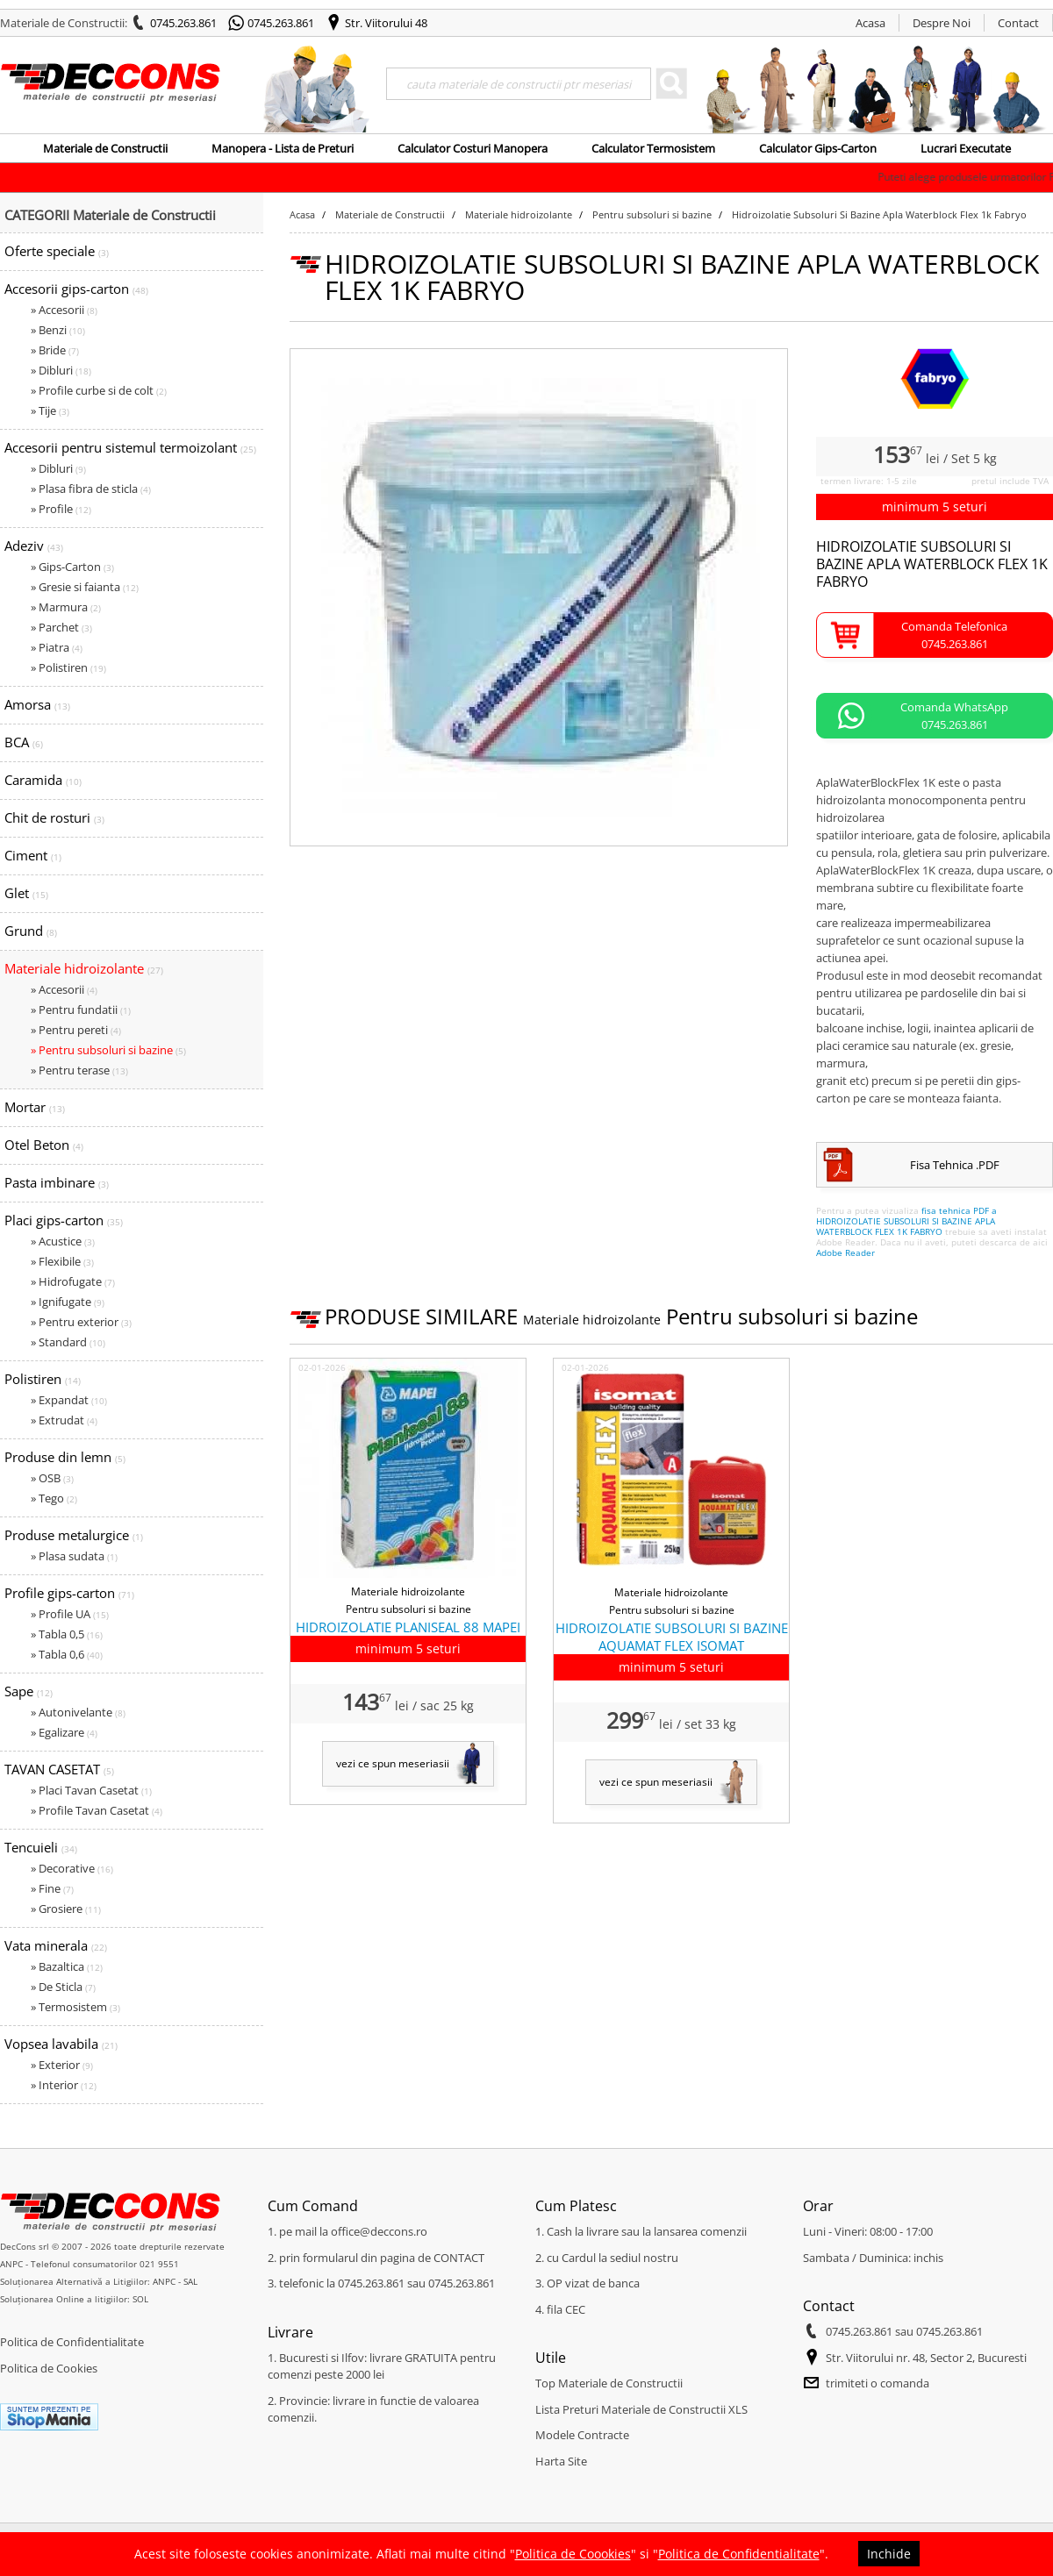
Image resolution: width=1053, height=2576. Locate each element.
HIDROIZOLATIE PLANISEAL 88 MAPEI (408, 1627)
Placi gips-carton (63, 1220)
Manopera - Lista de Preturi (282, 148)
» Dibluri (61, 370)
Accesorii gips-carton (76, 288)
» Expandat (69, 1400)
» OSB (52, 1478)
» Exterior (62, 2065)
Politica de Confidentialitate (72, 2342)
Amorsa (37, 704)
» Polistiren (68, 667)
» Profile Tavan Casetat (96, 1810)
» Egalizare (64, 1732)
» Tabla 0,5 (67, 1634)
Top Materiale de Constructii (609, 2383)
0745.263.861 (183, 23)
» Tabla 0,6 (67, 1654)
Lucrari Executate (965, 148)
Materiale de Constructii (105, 148)
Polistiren (42, 1379)
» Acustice (63, 1241)
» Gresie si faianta (85, 587)
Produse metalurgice (73, 1535)
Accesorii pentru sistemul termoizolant (130, 447)
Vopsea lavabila (61, 2043)
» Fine (52, 1888)
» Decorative (72, 1868)
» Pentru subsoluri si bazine (108, 1050)
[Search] (518, 84)
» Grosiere (66, 1908)
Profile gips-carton (69, 1593)
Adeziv (33, 545)
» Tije (50, 410)
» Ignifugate (67, 1301)
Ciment (32, 855)
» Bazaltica (67, 1966)
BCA (23, 742)
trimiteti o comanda (877, 2383)
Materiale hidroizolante (83, 968)
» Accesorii (64, 310)
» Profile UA (70, 1614)
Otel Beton (43, 1144)
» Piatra (56, 647)
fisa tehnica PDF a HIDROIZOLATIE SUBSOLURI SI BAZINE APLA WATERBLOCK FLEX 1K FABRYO (906, 1221)
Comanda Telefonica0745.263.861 (954, 635)
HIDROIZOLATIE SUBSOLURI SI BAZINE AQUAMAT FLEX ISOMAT (671, 1636)
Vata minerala (55, 1945)
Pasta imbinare (56, 1182)
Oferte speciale (56, 251)
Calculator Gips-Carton (818, 148)
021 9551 (159, 2264)
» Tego (54, 1498)
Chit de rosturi (54, 817)
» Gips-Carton (72, 566)
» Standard (68, 1342)
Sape (28, 1691)
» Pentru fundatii (81, 1009)
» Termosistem (75, 2007)
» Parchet (61, 627)
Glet (26, 893)
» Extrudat (64, 1420)
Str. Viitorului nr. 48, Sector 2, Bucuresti (926, 2357)
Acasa (870, 23)
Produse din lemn (64, 1457)
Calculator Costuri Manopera (473, 148)
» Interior (64, 2085)
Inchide (889, 2553)
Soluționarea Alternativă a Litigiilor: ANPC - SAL (98, 2281)
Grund (30, 930)
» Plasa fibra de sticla (91, 488)
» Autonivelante (78, 1712)
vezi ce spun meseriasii (392, 1763)
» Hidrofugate (73, 1281)
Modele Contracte (582, 2435)
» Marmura (66, 607)
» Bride (55, 350)
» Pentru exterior (81, 1322)
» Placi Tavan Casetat (91, 1790)
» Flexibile (62, 1261)
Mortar (34, 1107)
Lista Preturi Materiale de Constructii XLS (641, 2409)
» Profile (61, 509)
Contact (1018, 23)
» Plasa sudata (74, 1556)
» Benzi (58, 330)
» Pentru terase (79, 1070)
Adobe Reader (845, 1252)
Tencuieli (40, 1847)
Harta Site (561, 2461)
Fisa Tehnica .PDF (954, 1165)
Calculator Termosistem (653, 148)
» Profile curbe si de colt (99, 390)
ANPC (11, 2264)
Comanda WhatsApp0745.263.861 (954, 715)
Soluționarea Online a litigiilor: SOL (74, 2299)
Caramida (43, 779)
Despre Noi (942, 23)
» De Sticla (63, 1986)
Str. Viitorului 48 (386, 23)
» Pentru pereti (76, 1030)
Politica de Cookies (48, 2368)
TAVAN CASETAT (59, 1769)
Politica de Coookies (573, 2553)
